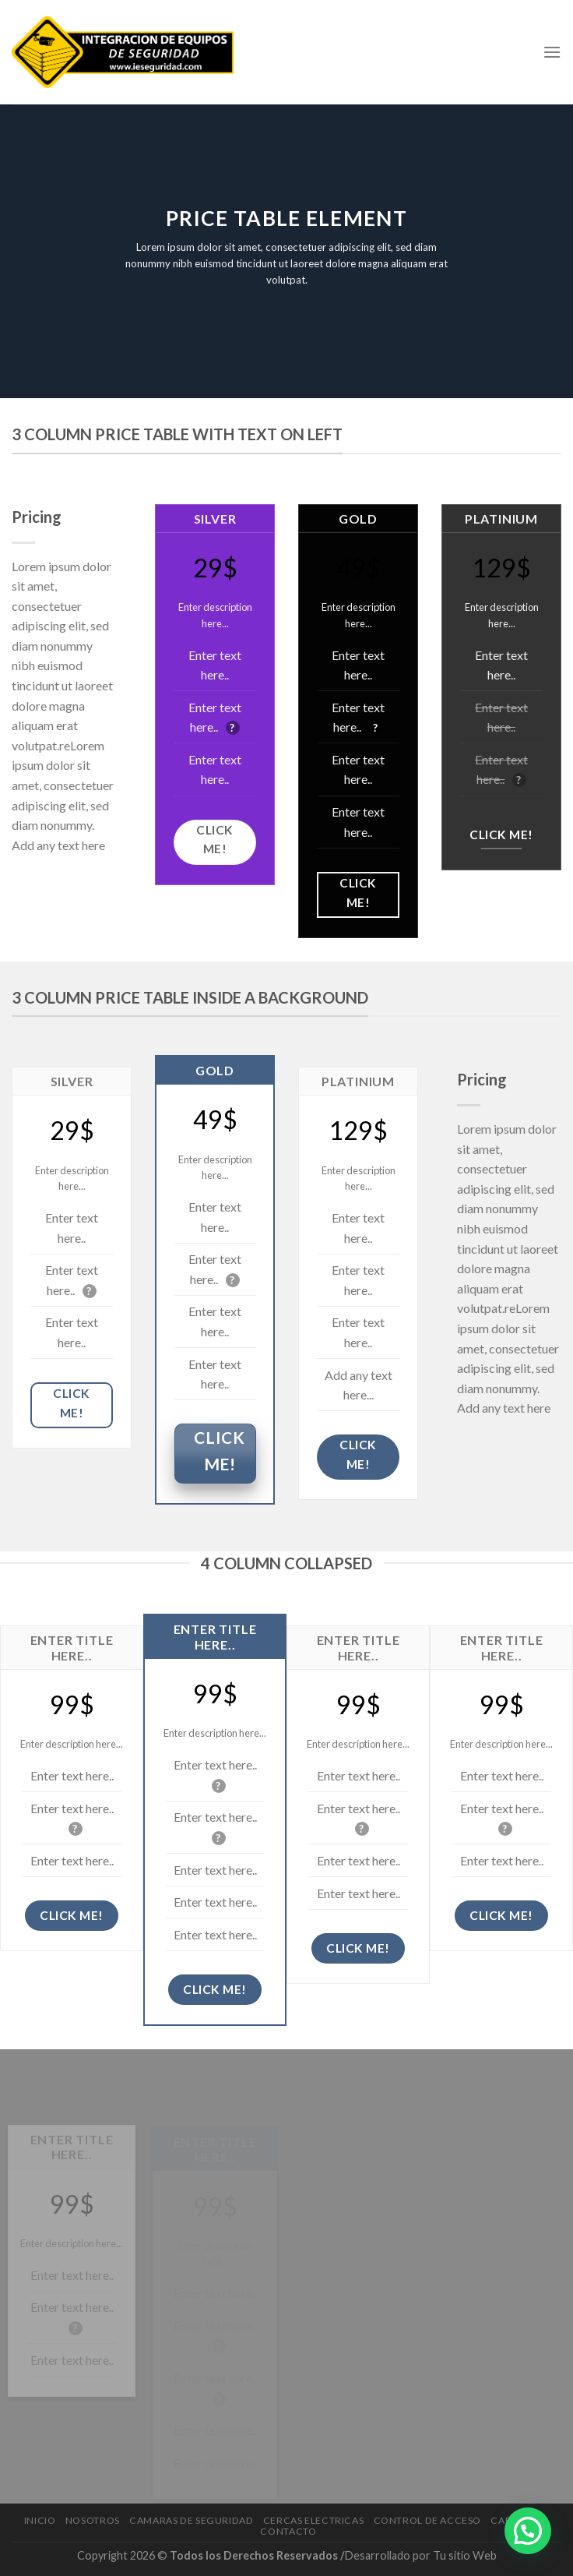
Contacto (288, 2531)
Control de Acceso (427, 2520)
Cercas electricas (313, 2520)
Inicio (40, 2520)
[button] (527, 2530)
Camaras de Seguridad (191, 2520)
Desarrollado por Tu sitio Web (421, 2555)
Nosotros (92, 2520)
